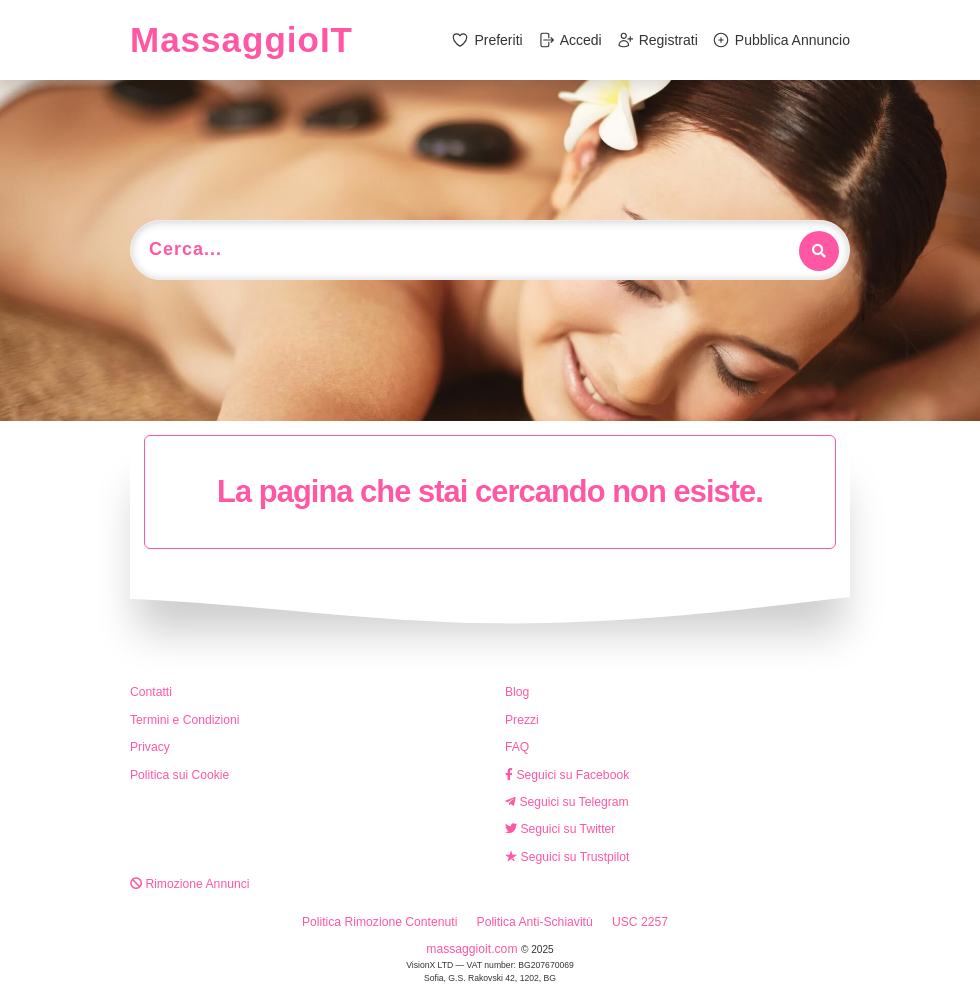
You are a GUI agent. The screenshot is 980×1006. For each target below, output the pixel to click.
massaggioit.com (473, 949)
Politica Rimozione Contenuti (379, 922)
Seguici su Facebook (567, 775)
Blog (517, 692)
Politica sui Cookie (179, 775)
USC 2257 (640, 922)
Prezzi (522, 720)
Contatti (151, 692)
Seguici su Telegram (567, 802)
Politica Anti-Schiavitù (535, 922)
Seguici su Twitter (560, 829)
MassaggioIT (241, 39)
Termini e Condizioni (184, 720)
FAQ (517, 747)
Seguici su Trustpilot (567, 857)
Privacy (150, 747)
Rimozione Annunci (189, 884)
